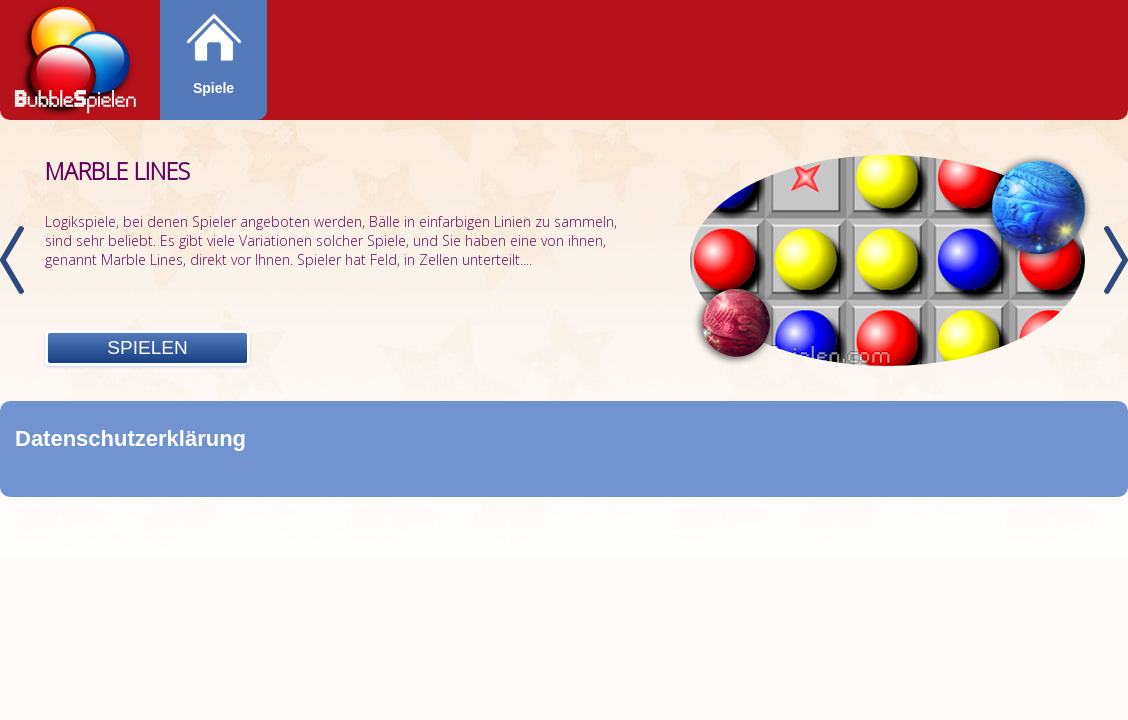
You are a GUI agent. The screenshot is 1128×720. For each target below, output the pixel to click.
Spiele (213, 88)
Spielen (147, 347)
